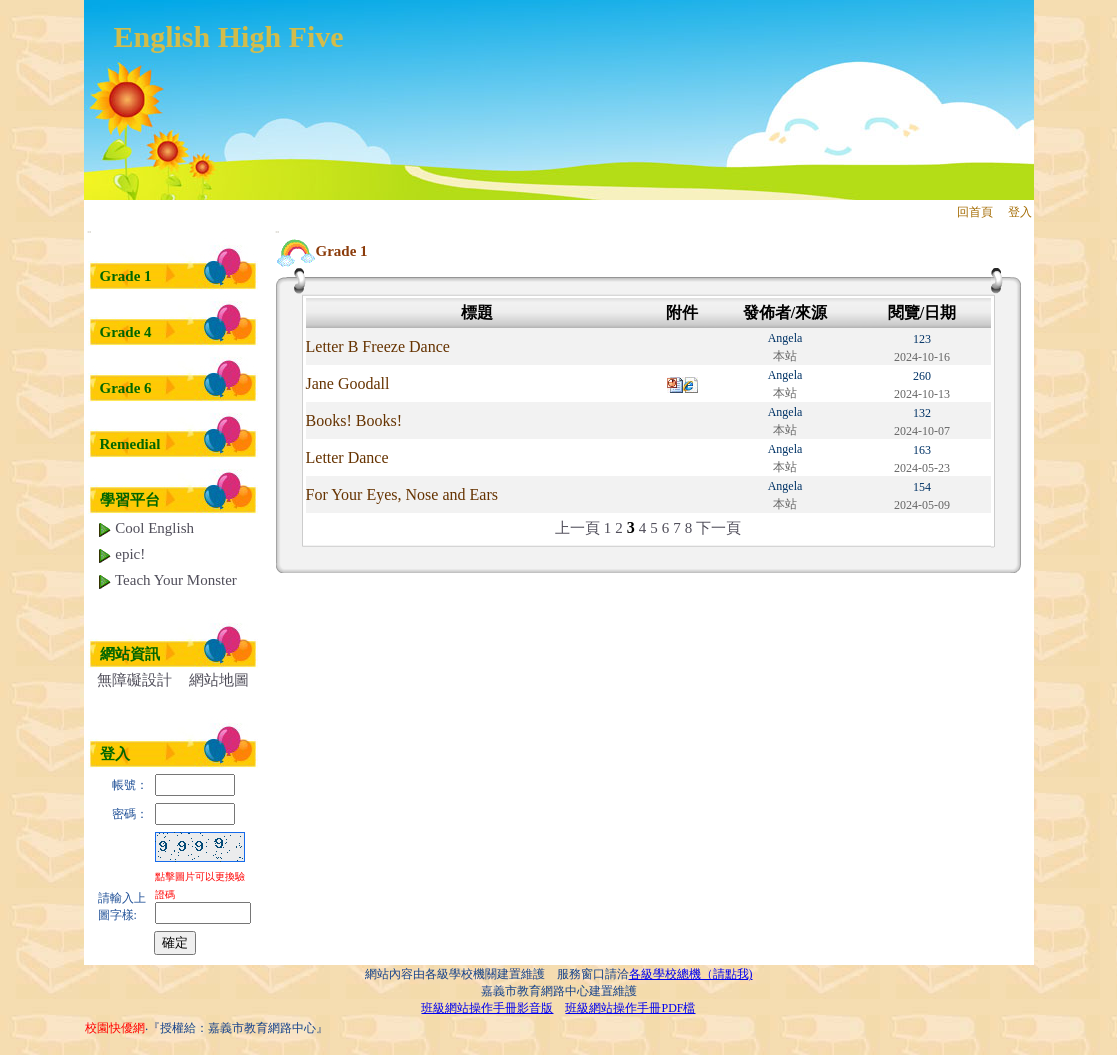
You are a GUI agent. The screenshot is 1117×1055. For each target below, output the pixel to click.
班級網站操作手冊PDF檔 (630, 1008)
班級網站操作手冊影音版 (487, 1008)
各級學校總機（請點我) (691, 974)
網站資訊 (130, 654)
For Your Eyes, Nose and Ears (402, 494)
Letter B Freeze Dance (378, 346)
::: (89, 231)
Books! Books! (354, 420)
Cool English (146, 528)
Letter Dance (347, 457)
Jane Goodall (348, 383)
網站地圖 (219, 680)
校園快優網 (115, 1028)
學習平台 (130, 500)
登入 (1020, 212)
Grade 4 (126, 332)
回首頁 (975, 212)
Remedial (130, 444)
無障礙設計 (134, 680)
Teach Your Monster (167, 580)
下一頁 (718, 528)
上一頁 (577, 528)
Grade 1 (126, 276)
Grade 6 (126, 388)
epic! (121, 554)
